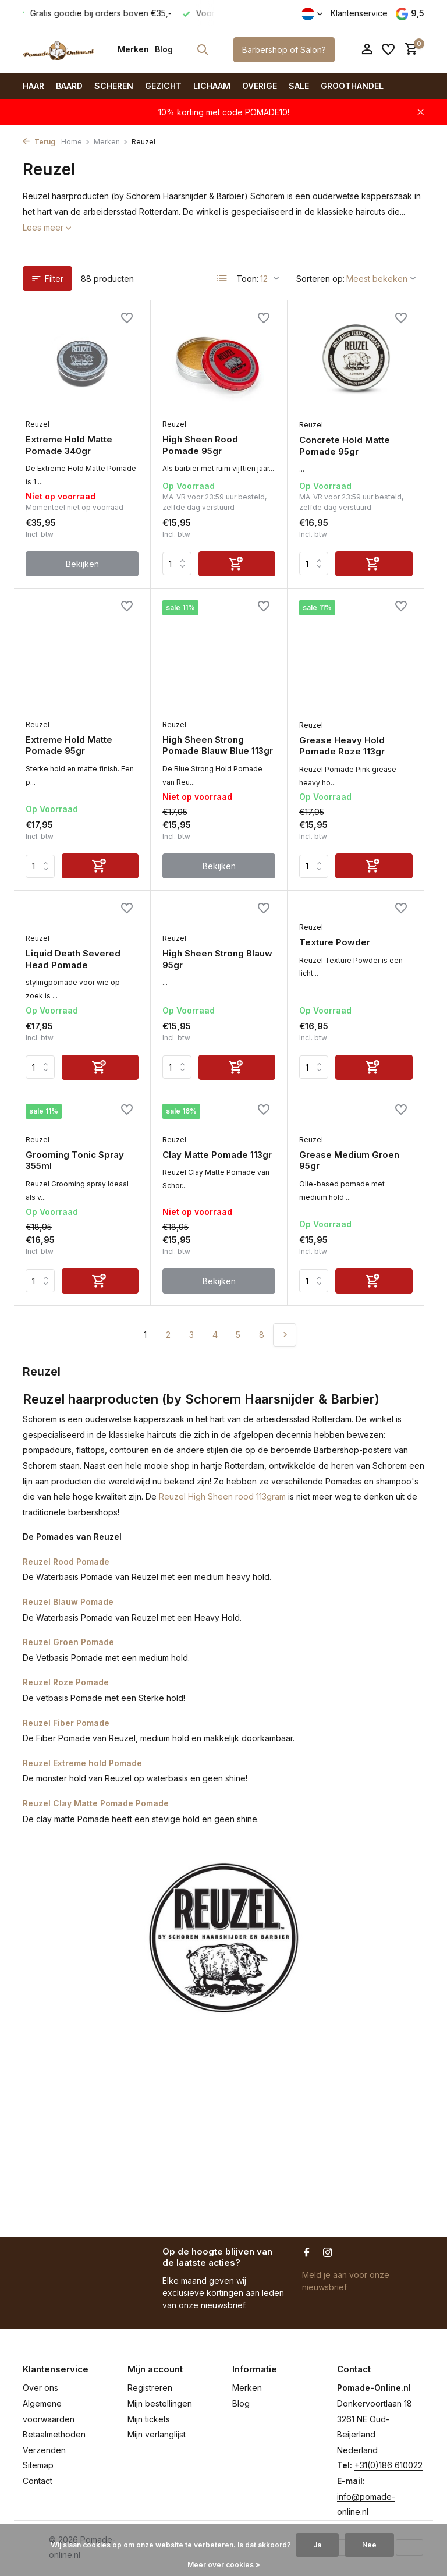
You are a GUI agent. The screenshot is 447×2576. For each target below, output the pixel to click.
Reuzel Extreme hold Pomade (82, 1763)
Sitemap (38, 2465)
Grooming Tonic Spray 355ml (75, 1160)
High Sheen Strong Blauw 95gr (217, 959)
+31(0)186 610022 (388, 2465)
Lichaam (211, 86)
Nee (369, 2544)
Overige (259, 86)
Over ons (40, 2388)
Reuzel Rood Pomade (66, 1562)
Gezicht (163, 86)
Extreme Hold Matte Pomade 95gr (69, 745)
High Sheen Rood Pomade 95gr (200, 445)
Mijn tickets (148, 2419)
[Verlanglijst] (388, 49)
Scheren (113, 86)
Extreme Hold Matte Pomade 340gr (69, 445)
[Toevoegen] (236, 563)
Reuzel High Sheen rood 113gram (222, 1496)
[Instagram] (327, 2253)
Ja (317, 2544)
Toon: (247, 279)
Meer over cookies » (223, 2564)
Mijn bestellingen (159, 2403)
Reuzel (37, 424)
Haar (33, 86)
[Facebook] (306, 2253)
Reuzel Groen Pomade (68, 1642)
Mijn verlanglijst (156, 2434)
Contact (37, 2481)
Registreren (149, 2388)
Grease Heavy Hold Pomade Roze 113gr (342, 746)
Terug (39, 141)
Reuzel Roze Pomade (66, 1682)
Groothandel (352, 86)
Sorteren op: (320, 279)
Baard (69, 86)
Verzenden (44, 2450)
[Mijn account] (366, 49)
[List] (222, 278)
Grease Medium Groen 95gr (349, 1160)
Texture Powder (334, 942)
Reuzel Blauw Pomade (68, 1602)
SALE (299, 86)
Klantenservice (359, 13)
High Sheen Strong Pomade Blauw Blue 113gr (217, 745)
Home (75, 141)
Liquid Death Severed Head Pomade (73, 959)
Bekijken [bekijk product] (82, 564)
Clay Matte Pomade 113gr (217, 1154)
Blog (164, 49)
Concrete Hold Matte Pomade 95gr (344, 445)
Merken (133, 49)
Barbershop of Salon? (284, 50)
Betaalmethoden (54, 2434)
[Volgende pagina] (284, 1335)
